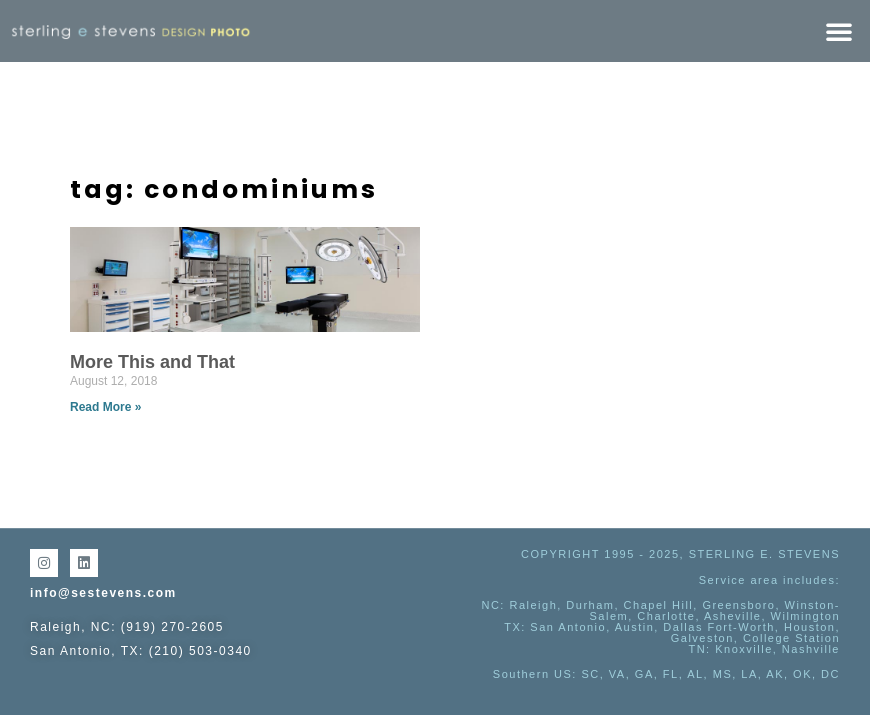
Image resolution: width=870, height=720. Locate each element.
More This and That (152, 362)
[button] (839, 31)
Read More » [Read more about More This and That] (105, 407)
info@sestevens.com (103, 593)
